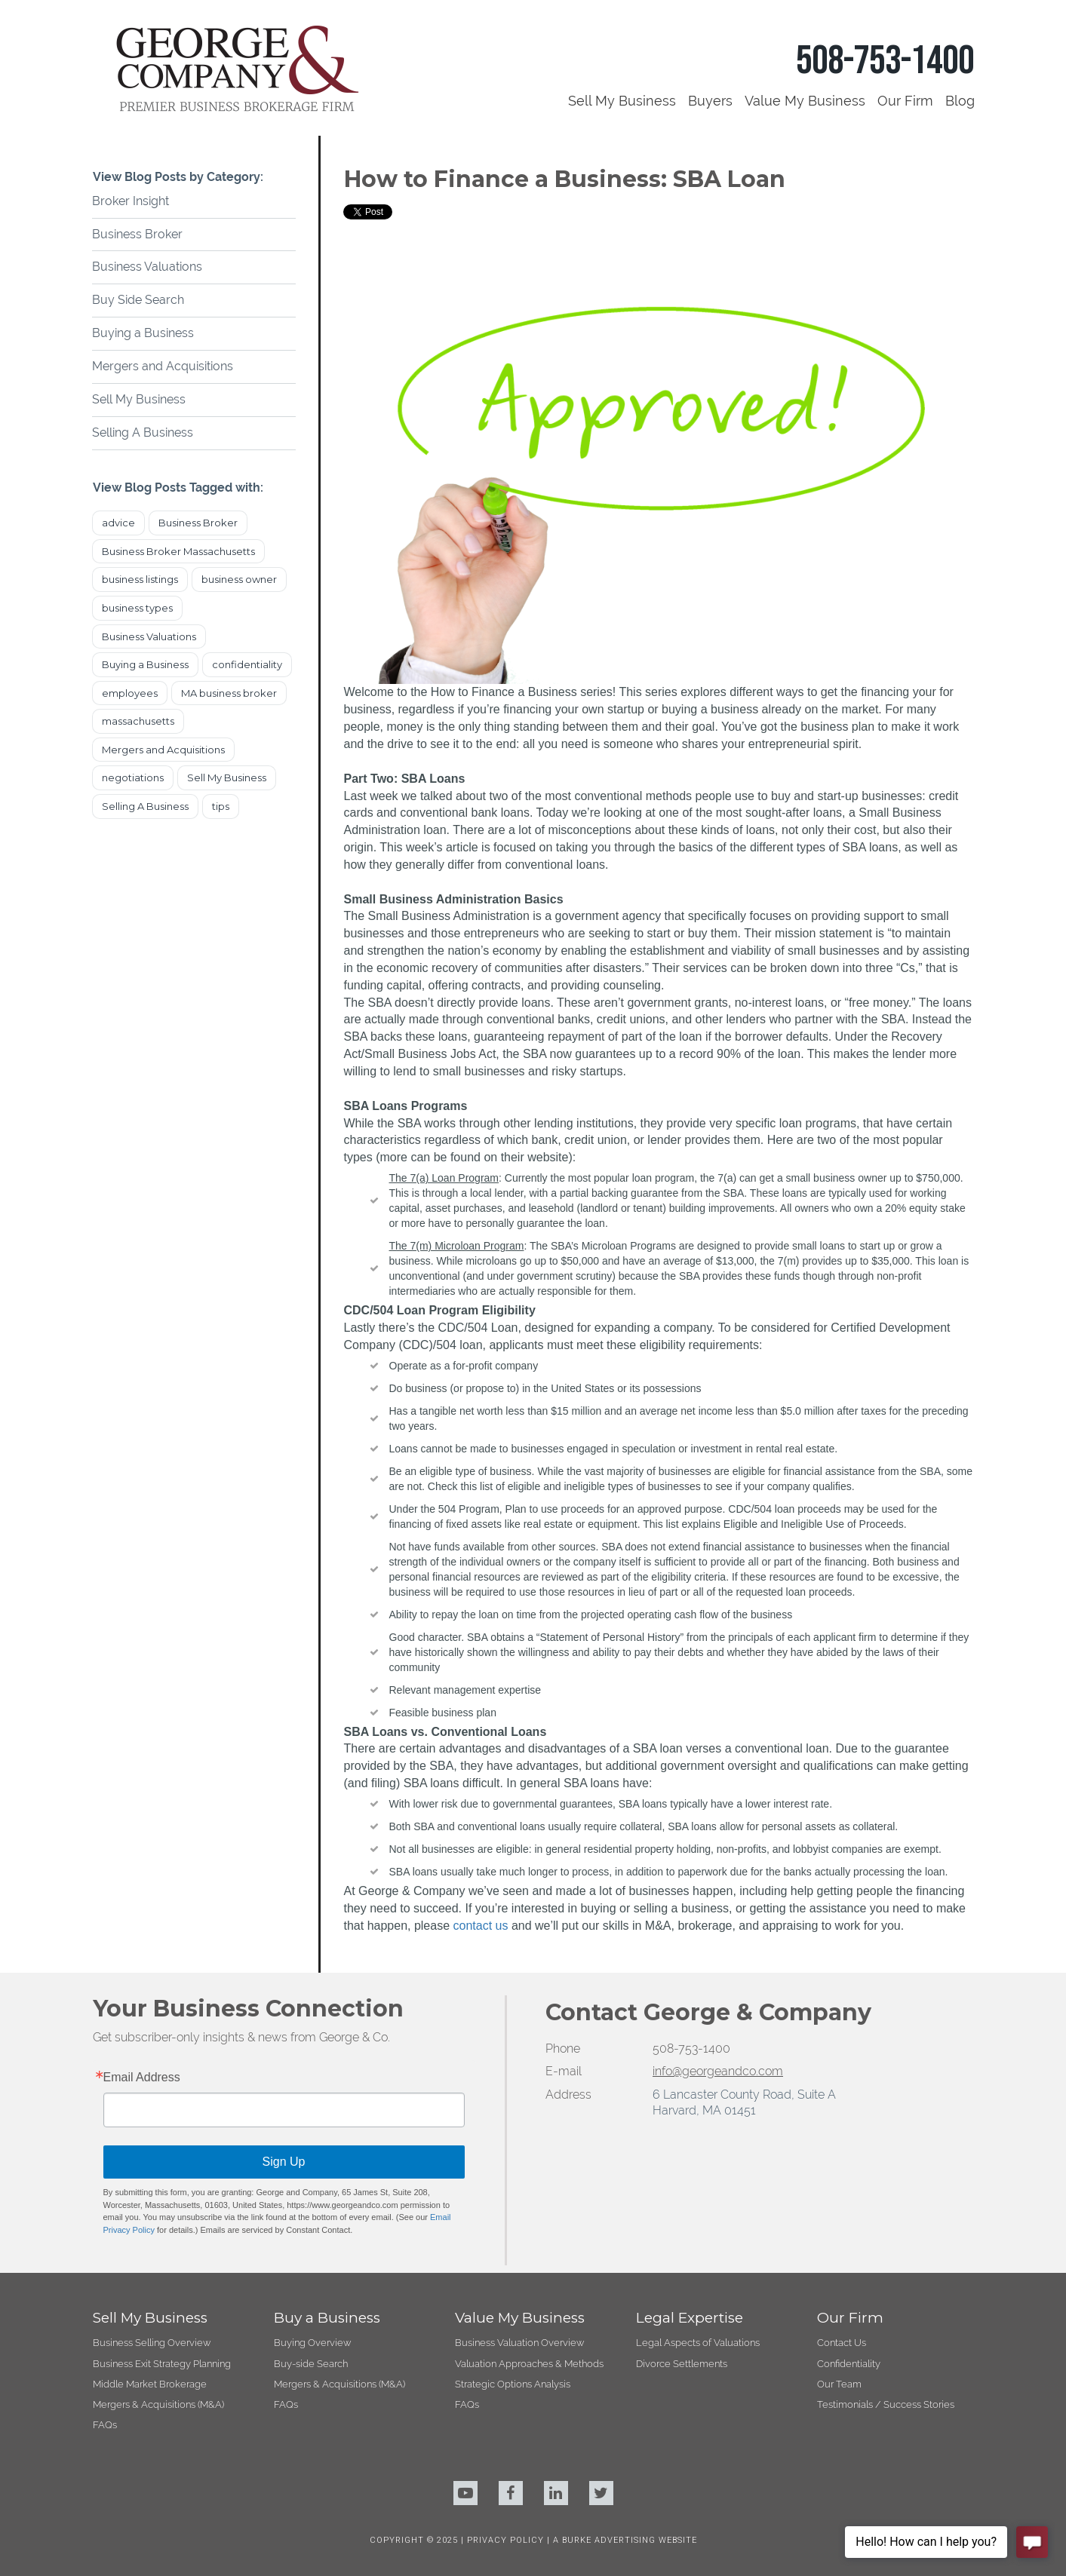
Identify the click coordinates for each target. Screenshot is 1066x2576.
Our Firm (905, 101)
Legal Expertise (689, 2317)
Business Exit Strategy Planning (162, 2363)
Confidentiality (848, 2363)
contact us (480, 1925)
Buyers (710, 101)
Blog (960, 101)
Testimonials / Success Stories (885, 2404)
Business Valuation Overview (519, 2342)
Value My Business (805, 101)
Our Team (839, 2384)
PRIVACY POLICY (507, 2540)
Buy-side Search (311, 2363)
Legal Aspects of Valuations (698, 2342)
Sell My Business (622, 101)
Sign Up (284, 2161)
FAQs (105, 2424)
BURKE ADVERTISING (609, 2540)
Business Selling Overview (151, 2342)
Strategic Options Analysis (512, 2384)
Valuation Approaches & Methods (529, 2363)
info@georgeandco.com (718, 2071)
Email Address (141, 2078)
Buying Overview (312, 2342)
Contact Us (841, 2342)
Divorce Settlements (681, 2363)
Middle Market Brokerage (150, 2384)
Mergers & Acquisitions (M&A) (158, 2404)
